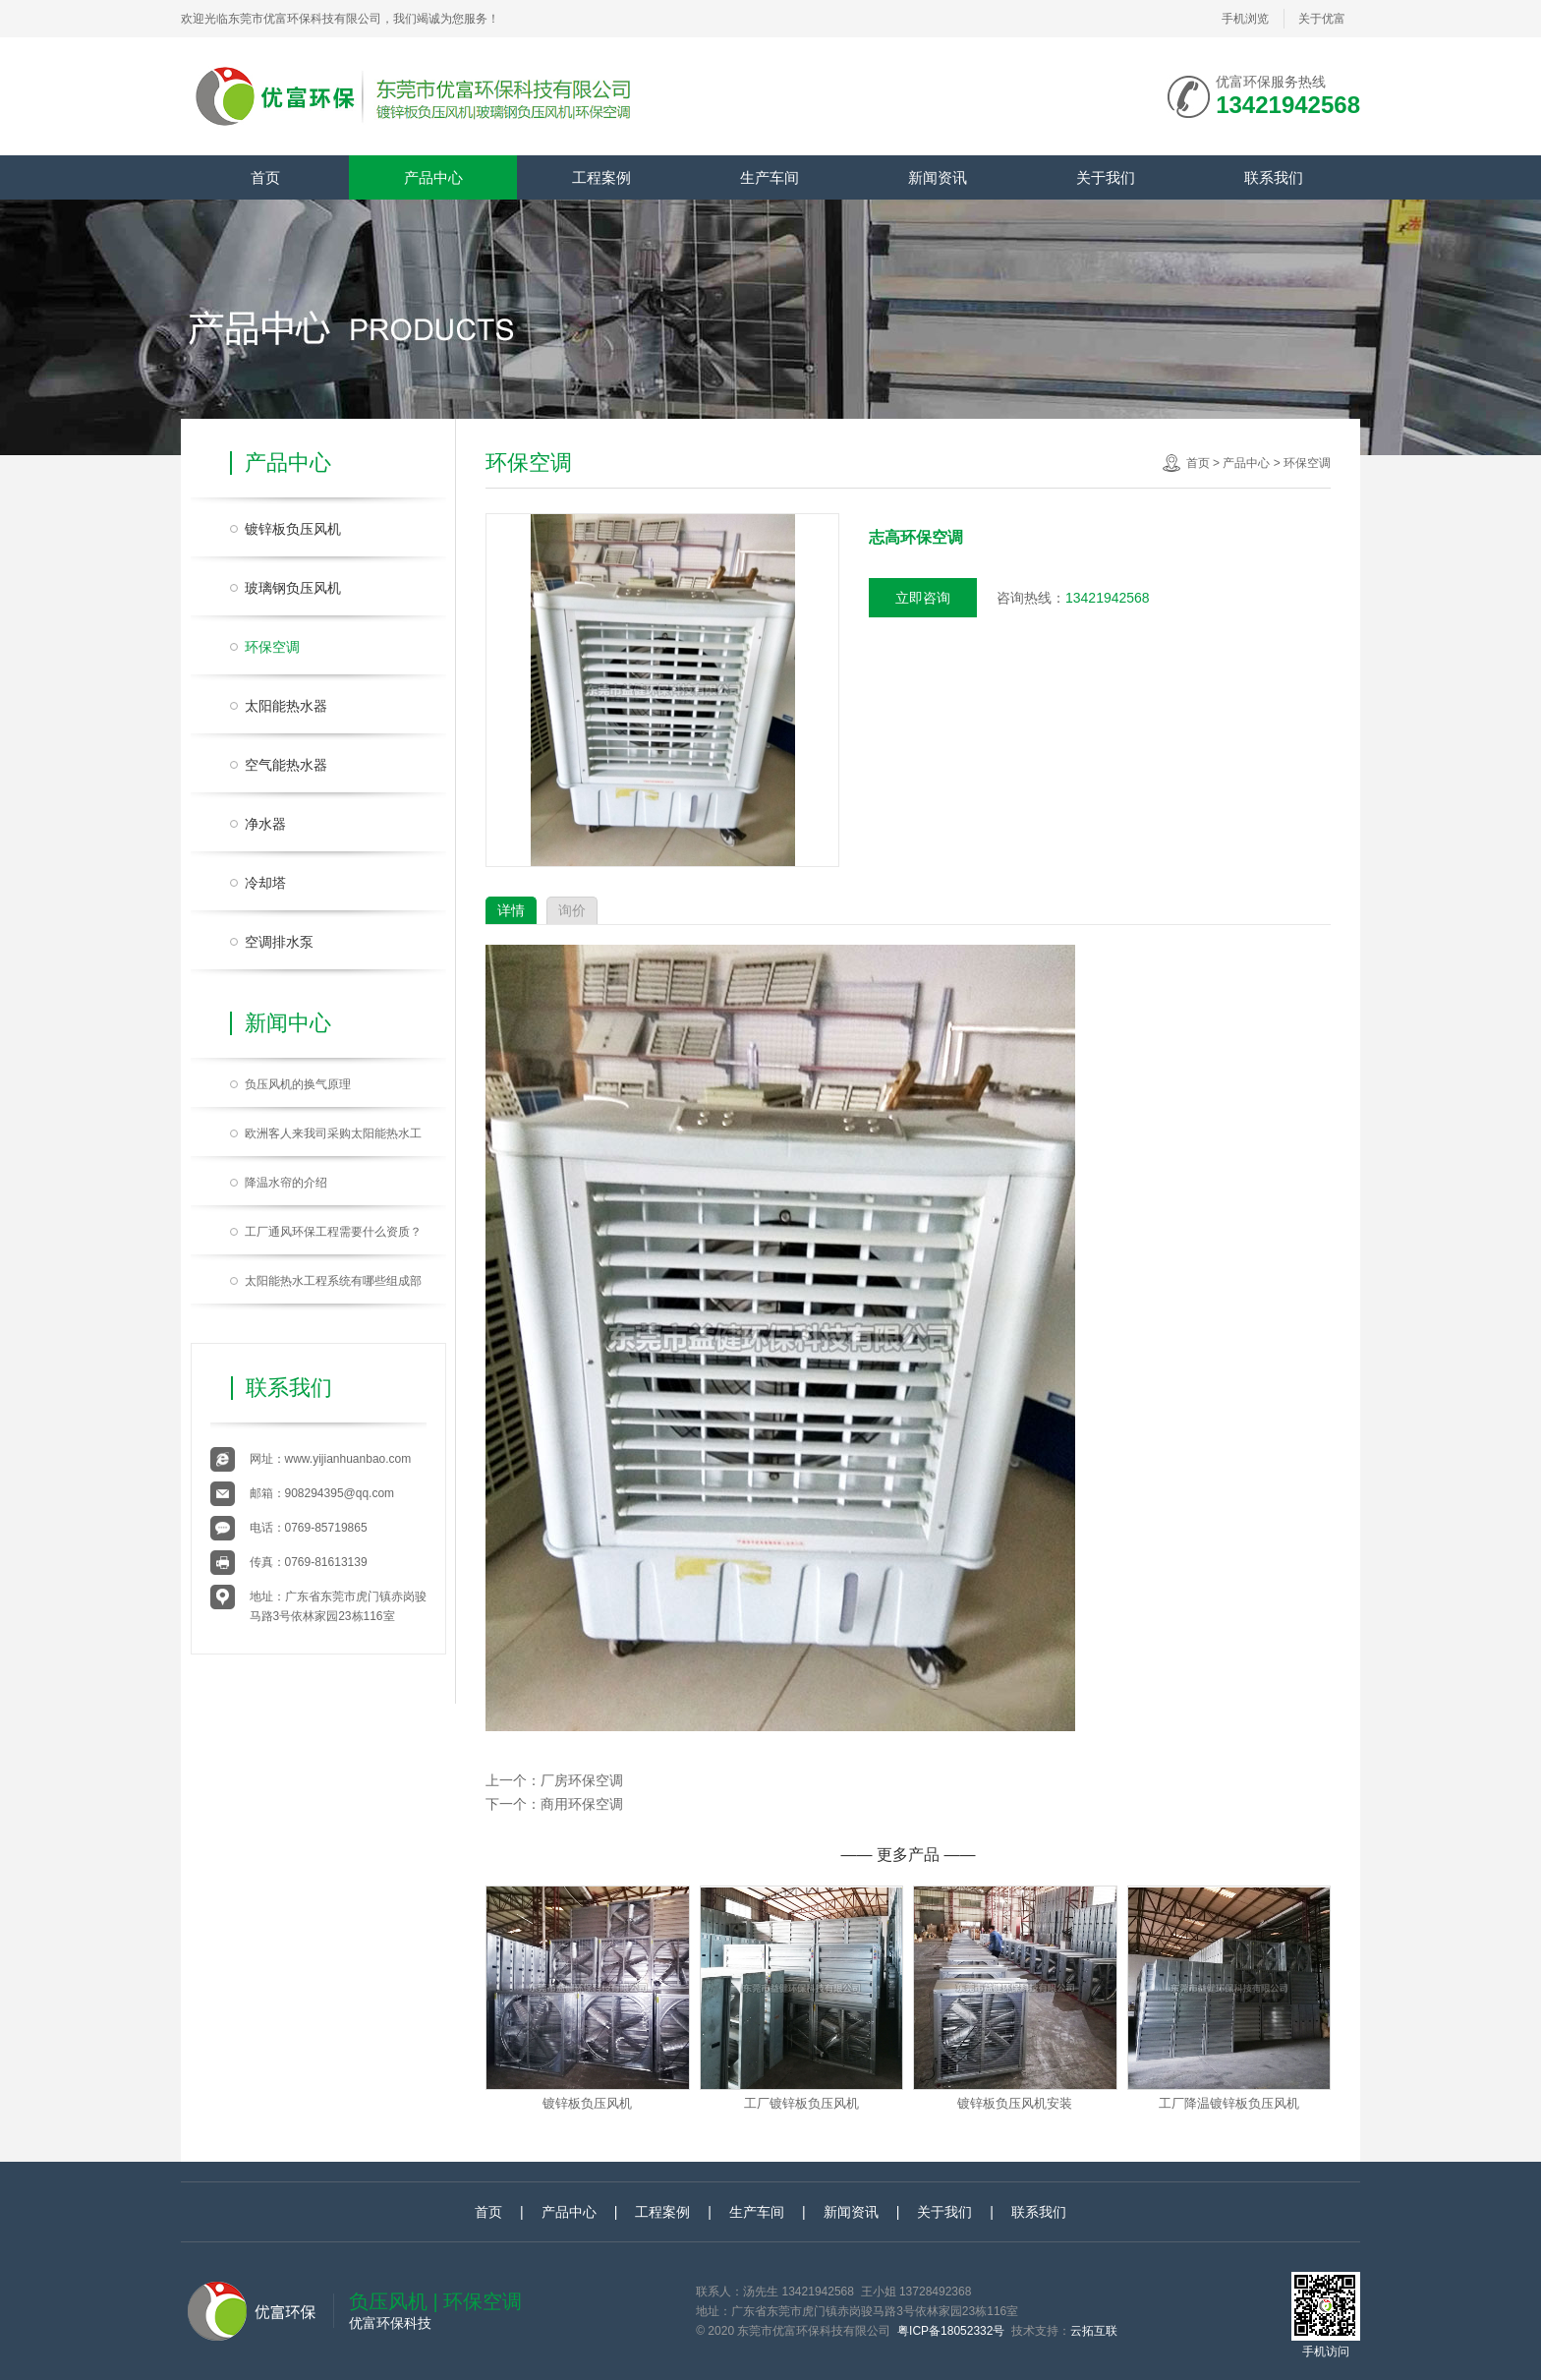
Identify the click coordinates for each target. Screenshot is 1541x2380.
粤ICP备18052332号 (950, 2331)
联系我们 (1273, 177)
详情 (511, 910)
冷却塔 (265, 883)
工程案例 (601, 177)
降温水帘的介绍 (286, 1183)
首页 (265, 177)
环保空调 (272, 647)
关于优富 (1321, 19)
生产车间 (769, 177)
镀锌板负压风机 (293, 529)
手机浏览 (1245, 24)
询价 (572, 910)
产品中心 (433, 177)
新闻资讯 (937, 177)
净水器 (265, 824)
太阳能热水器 (286, 706)
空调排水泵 (279, 942)
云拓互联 (1093, 2331)
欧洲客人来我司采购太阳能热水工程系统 (333, 1138)
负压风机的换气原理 (298, 1084)
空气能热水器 (286, 765)
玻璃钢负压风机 (293, 588)
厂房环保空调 (582, 1780)
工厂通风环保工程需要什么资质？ (333, 1232)
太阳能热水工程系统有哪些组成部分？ (333, 1286)
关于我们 (1105, 177)
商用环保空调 (582, 1804)
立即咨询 (922, 598)
